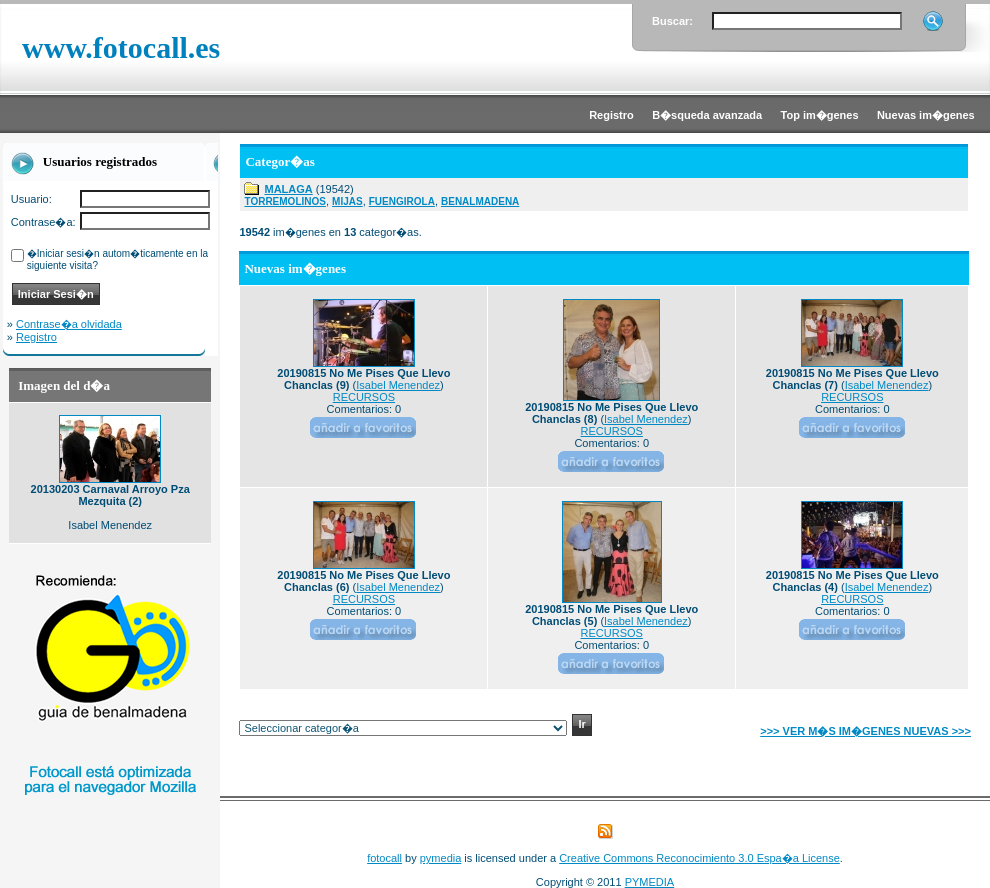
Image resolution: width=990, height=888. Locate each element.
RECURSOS (364, 397)
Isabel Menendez (398, 385)
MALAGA (288, 189)
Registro (36, 337)
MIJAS (347, 201)
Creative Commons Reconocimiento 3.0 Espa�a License (699, 858)
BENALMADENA (480, 201)
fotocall (384, 858)
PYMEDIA (650, 882)
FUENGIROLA (402, 201)
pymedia (441, 858)
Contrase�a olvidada (69, 324)
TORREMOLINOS (284, 201)
